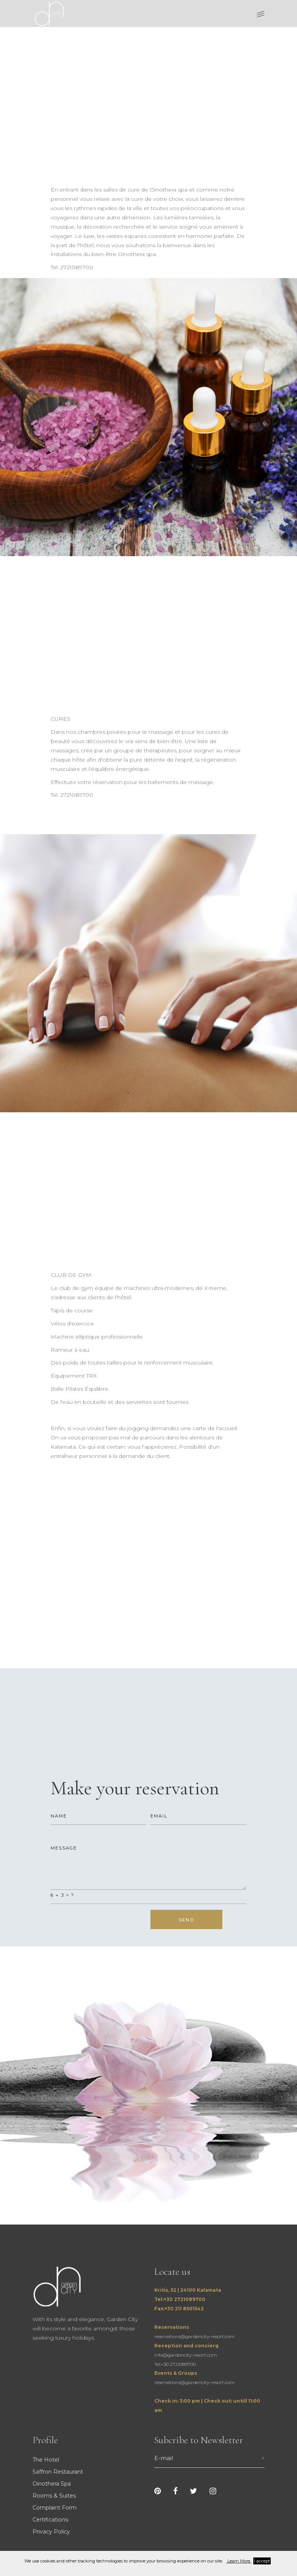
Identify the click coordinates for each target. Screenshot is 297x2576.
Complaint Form (54, 2507)
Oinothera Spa (51, 2483)
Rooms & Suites (54, 2495)
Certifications (50, 2519)
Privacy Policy (51, 2531)
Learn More (238, 2561)
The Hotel (45, 2459)
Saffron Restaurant (57, 2471)
